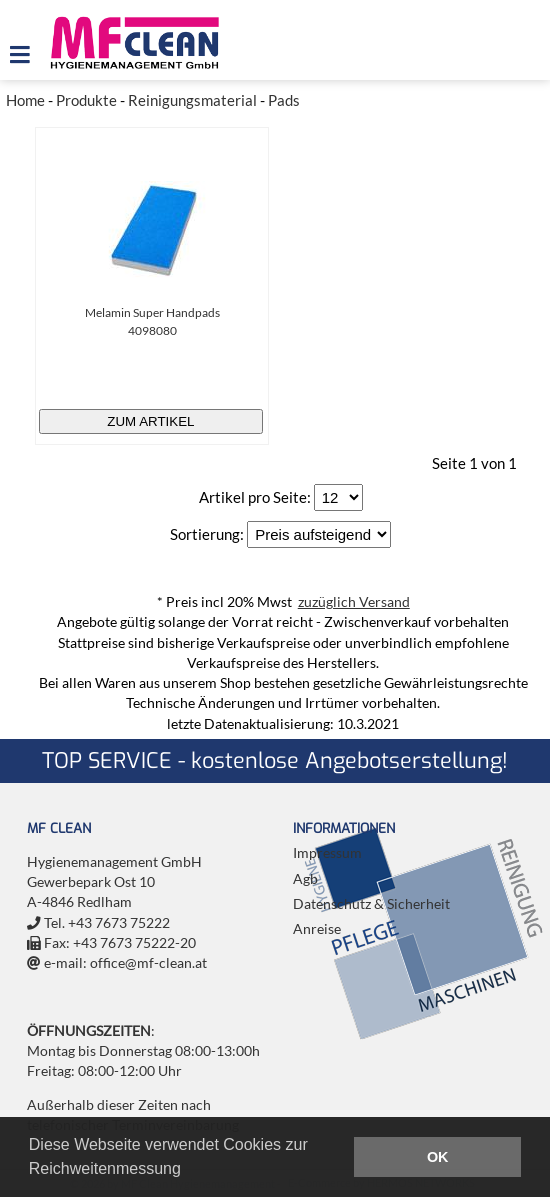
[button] (188, 1171)
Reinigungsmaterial (192, 100)
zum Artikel (150, 421)
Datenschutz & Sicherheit (371, 904)
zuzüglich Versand (354, 602)
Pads (284, 100)
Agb (305, 879)
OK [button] (438, 1157)
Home (25, 100)
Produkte (86, 100)
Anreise (317, 929)
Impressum (327, 853)
